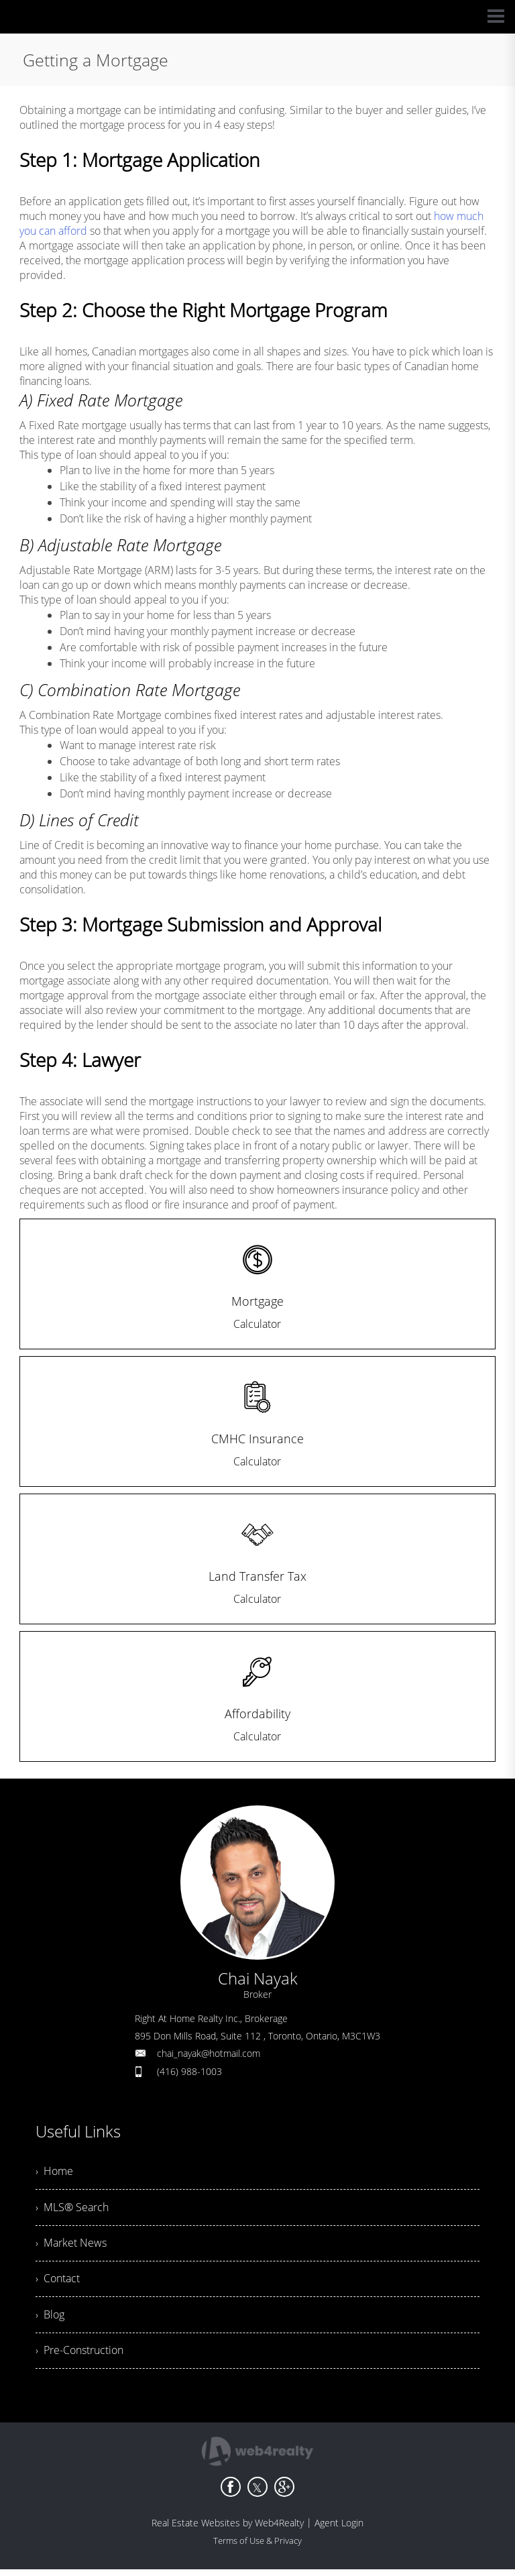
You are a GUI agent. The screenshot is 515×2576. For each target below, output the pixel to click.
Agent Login (338, 2529)
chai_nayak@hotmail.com (208, 2053)
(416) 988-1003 (189, 2071)
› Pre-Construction (79, 2356)
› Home (54, 2172)
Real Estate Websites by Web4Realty (228, 2529)
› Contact (58, 2283)
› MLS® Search (72, 2209)
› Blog (50, 2319)
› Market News (71, 2246)
